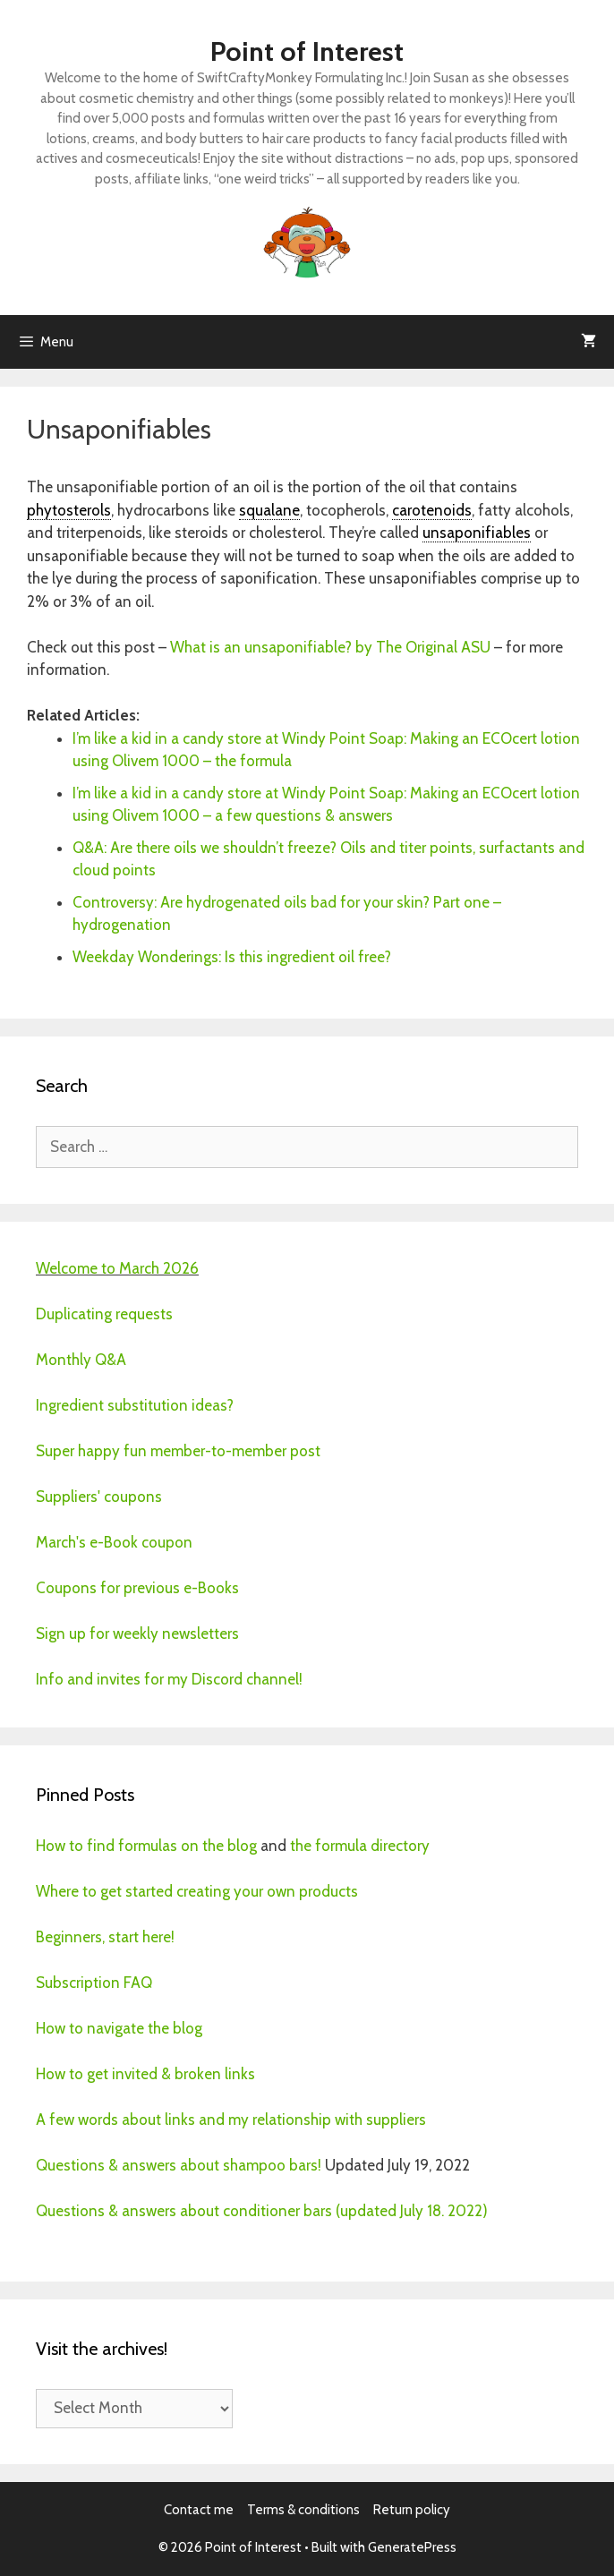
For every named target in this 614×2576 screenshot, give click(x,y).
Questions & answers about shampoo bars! (178, 2165)
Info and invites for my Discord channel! (169, 1679)
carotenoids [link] (432, 510)
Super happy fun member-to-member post (178, 1451)
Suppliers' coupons (99, 1497)
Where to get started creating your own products (197, 1891)
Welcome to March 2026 (117, 1268)
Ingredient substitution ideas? (135, 1405)
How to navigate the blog (119, 2028)
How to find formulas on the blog (146, 1846)
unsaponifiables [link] (476, 533)
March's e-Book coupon (114, 1542)
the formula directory (360, 1846)
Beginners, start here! (105, 1937)
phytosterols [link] (69, 510)
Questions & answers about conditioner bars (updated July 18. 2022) (262, 2211)
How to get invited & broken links (145, 2074)
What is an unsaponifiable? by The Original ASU (330, 647)
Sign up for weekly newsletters (137, 1633)
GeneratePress (412, 2547)
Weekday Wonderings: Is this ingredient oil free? (231, 957)
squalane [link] (269, 510)
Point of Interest (307, 51)
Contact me (199, 2510)
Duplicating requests (104, 1314)
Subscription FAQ (94, 1983)
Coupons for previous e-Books (137, 1588)
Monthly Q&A (81, 1360)
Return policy (411, 2510)
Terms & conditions (303, 2510)
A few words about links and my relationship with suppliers (231, 2119)
